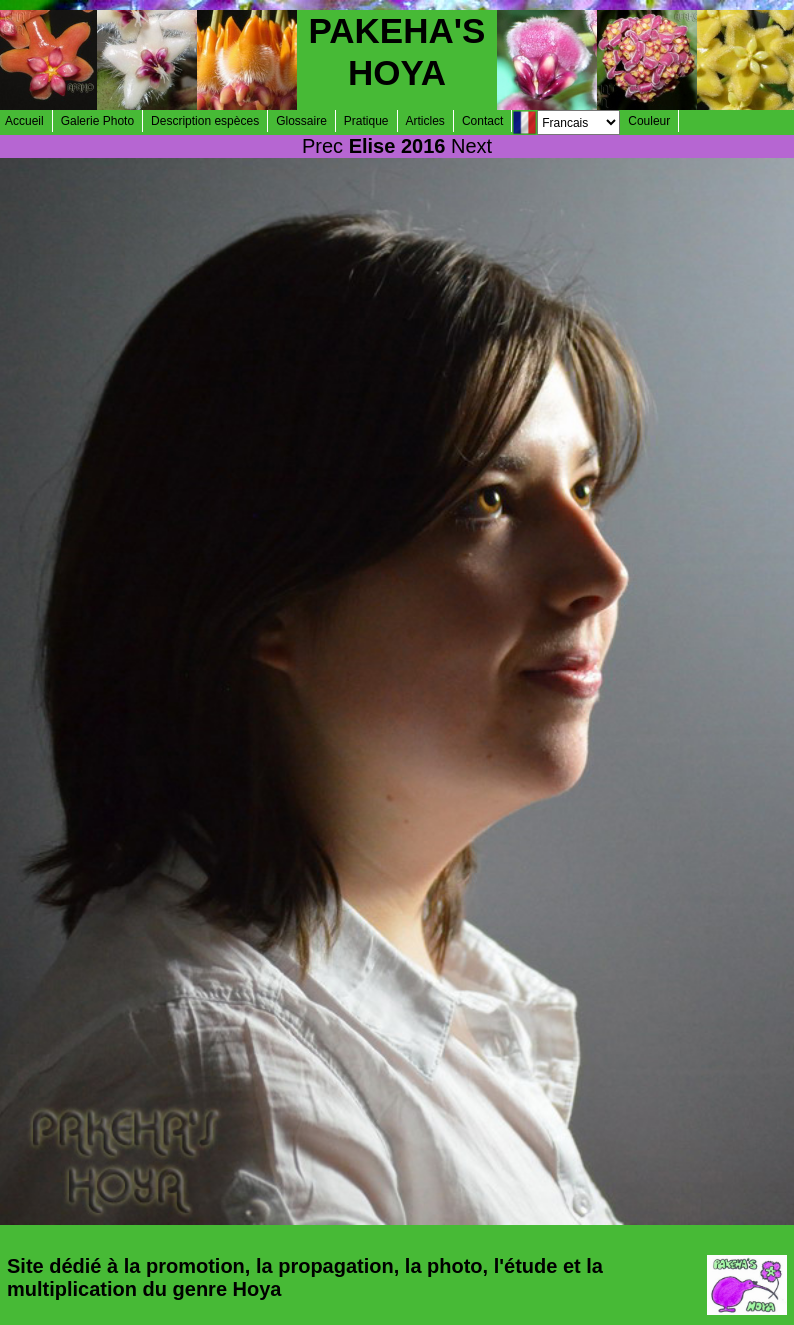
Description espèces (205, 121)
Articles (425, 121)
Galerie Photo (97, 121)
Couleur (649, 121)
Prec (322, 146)
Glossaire (301, 121)
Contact (482, 121)
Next (471, 146)
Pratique (366, 121)
